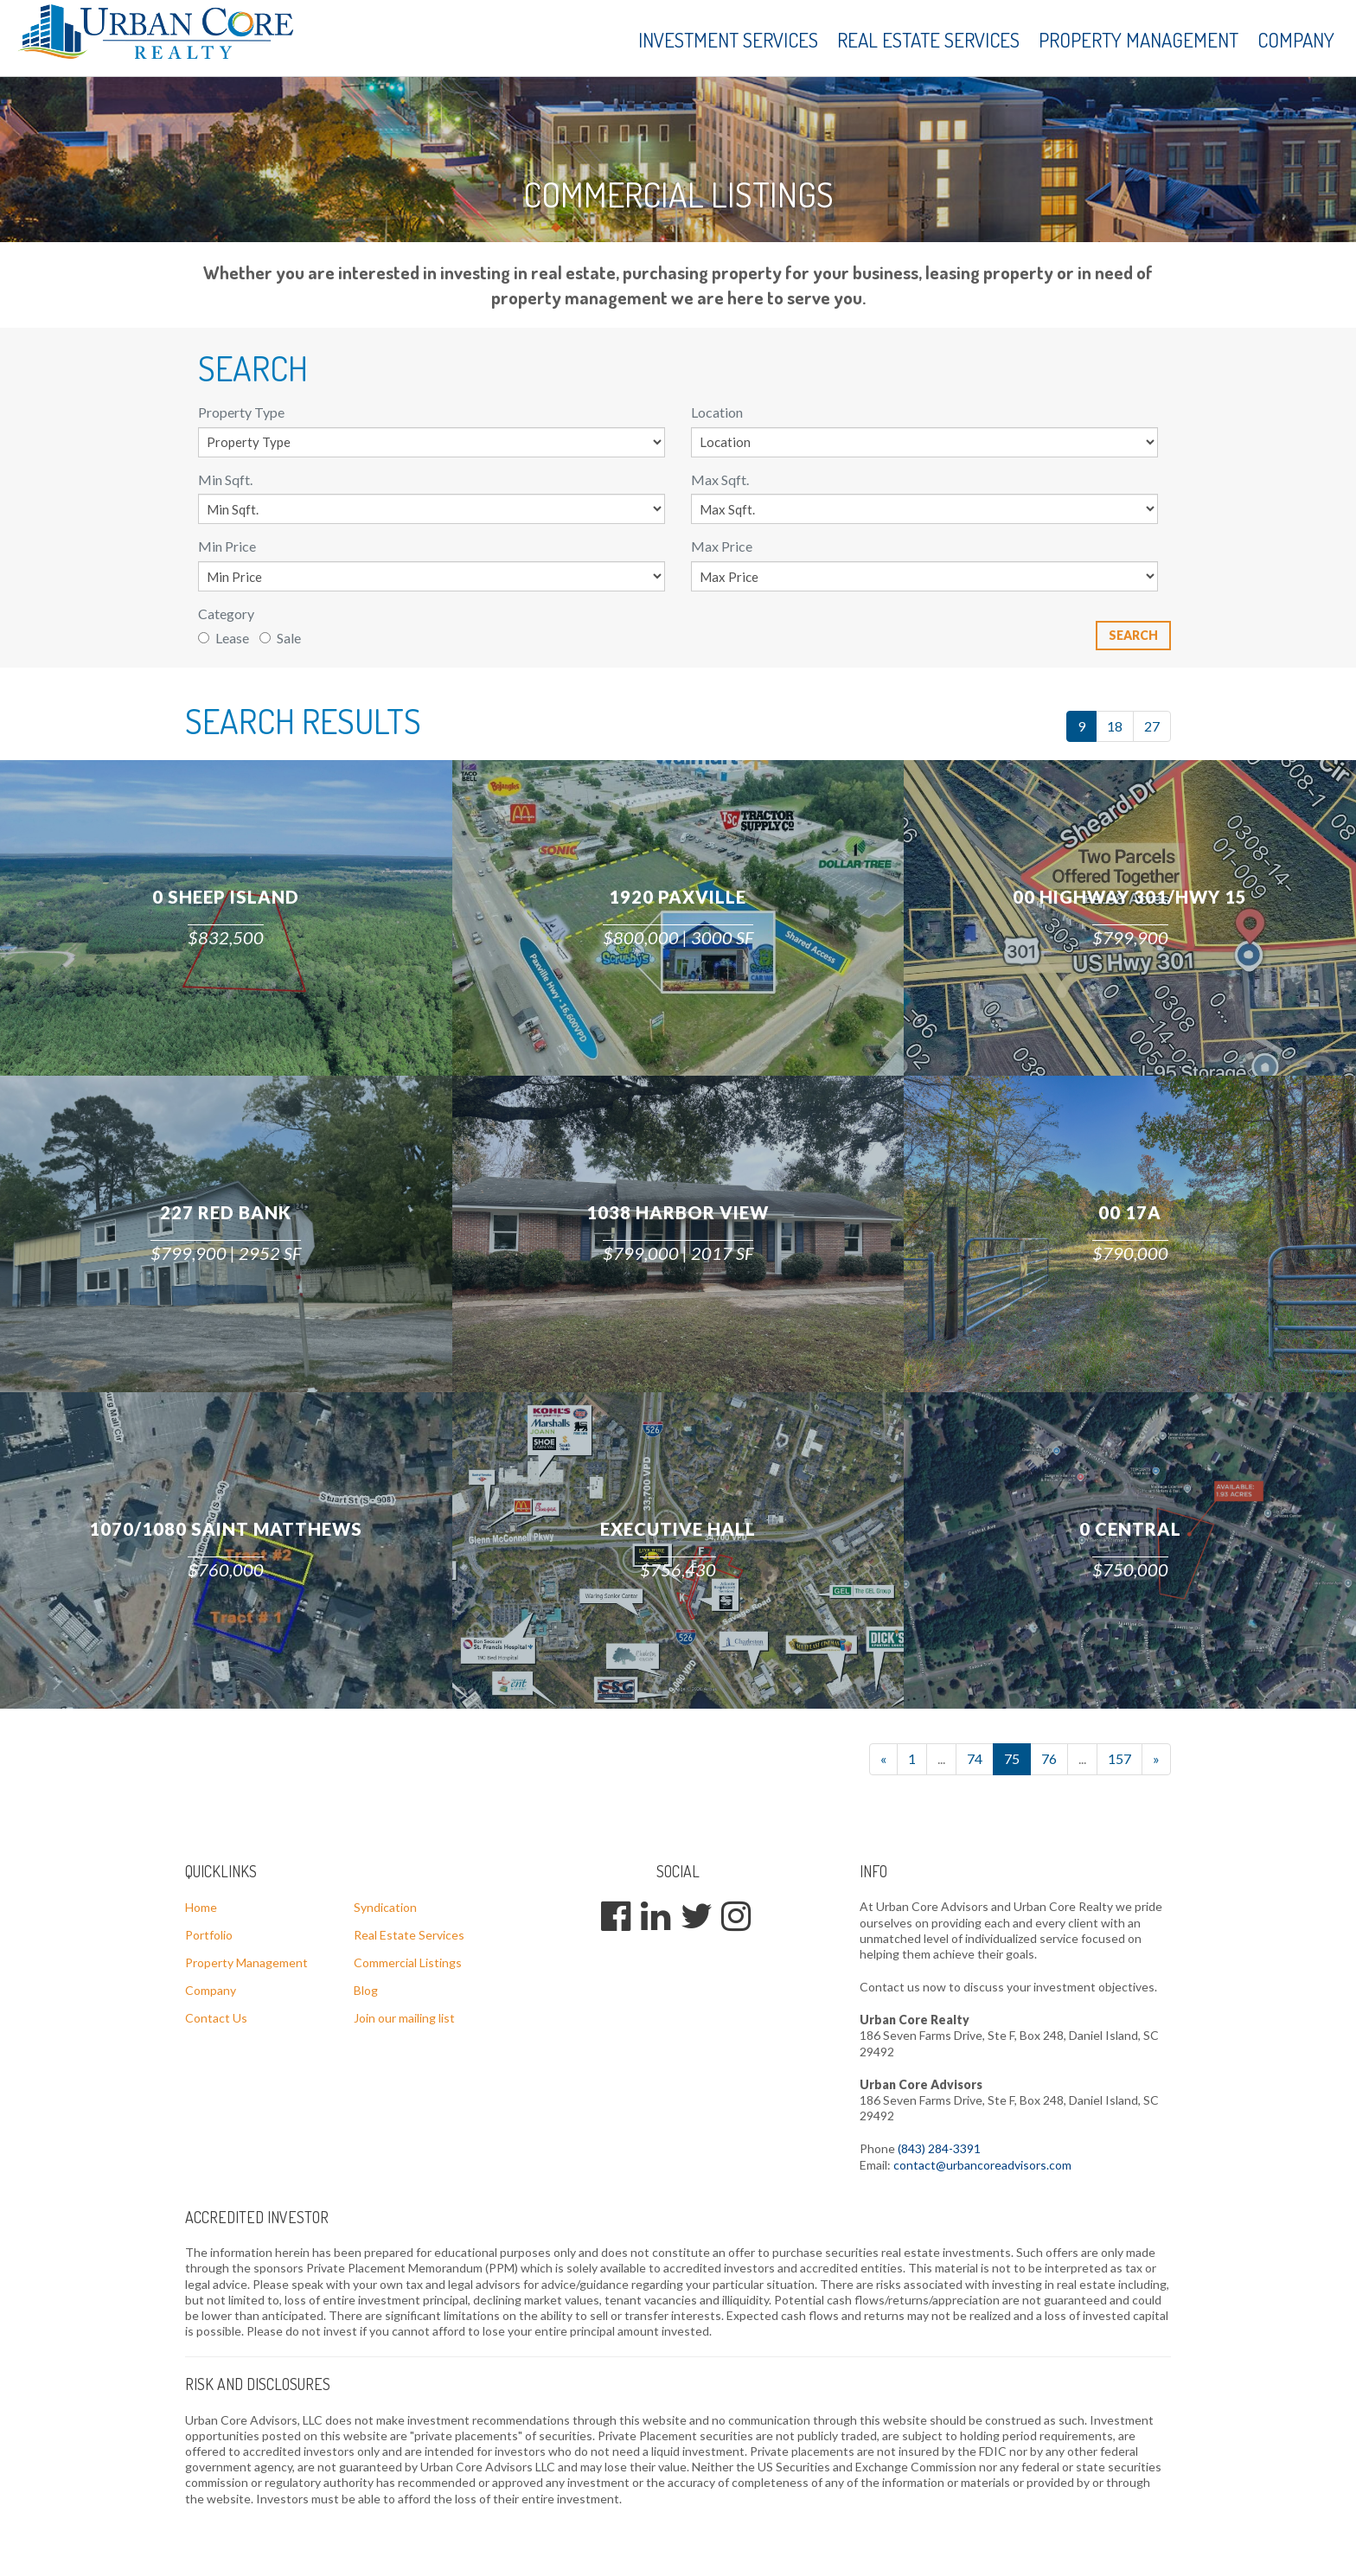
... (941, 1758)
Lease (223, 638)
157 (1119, 1758)
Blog (366, 1990)
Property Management (1138, 39)
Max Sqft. (720, 479)
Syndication (385, 1907)
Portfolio (209, 1934)
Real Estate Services (928, 39)
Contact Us (216, 2017)
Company (1295, 39)
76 (1049, 1758)
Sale (280, 638)
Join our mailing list (404, 2017)
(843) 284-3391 (939, 2148)
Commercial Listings (408, 1962)
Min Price (227, 546)
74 (974, 1758)
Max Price (721, 546)
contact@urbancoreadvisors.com (982, 2164)
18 (1115, 726)
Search (1133, 635)
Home (201, 1907)
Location (717, 412)
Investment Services (728, 39)
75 (1012, 1758)
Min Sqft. (225, 479)
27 (1152, 726)
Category (226, 613)
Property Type (241, 412)
